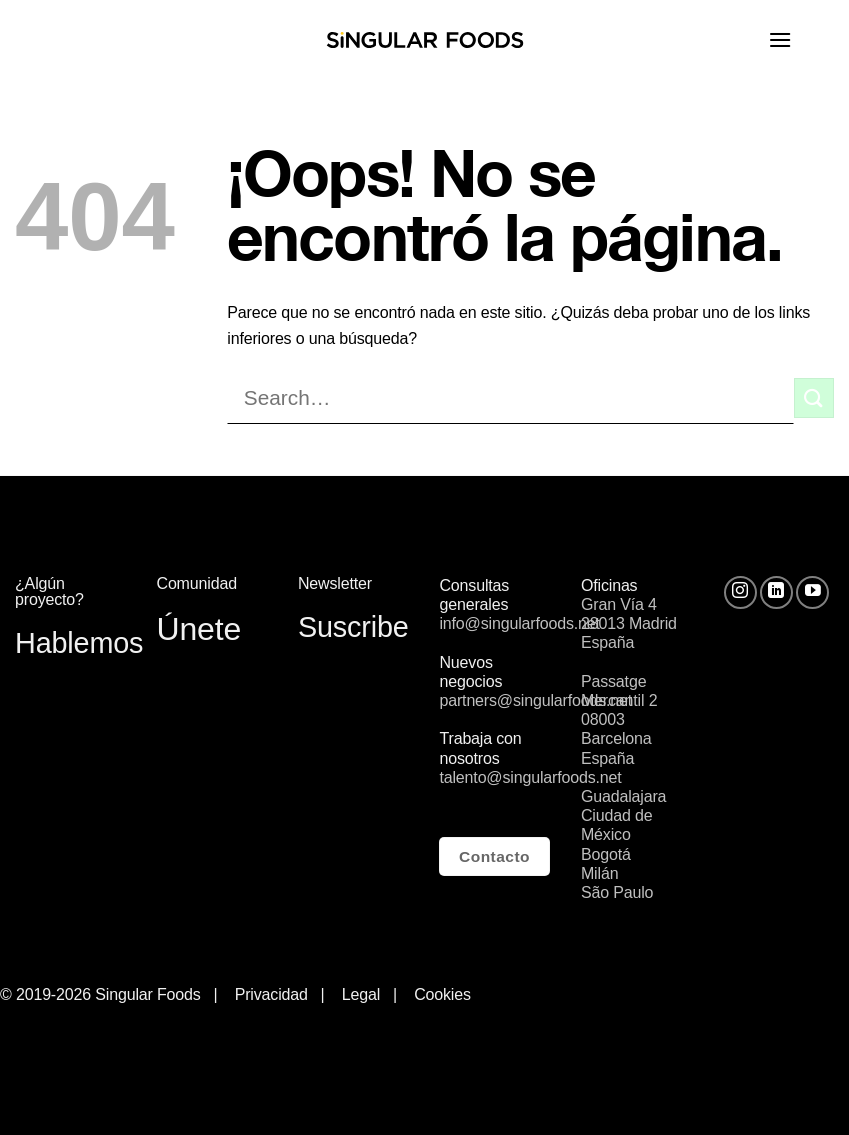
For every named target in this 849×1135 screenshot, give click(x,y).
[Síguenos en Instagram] (740, 592)
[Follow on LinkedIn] (776, 592)
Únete (198, 629)
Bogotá (606, 854)
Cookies (442, 994)
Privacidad (271, 994)
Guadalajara (623, 796)
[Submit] (814, 397)
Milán (599, 873)
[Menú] (801, 39)
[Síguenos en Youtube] (812, 592)
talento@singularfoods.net (530, 777)
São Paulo (617, 892)
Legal (365, 994)
